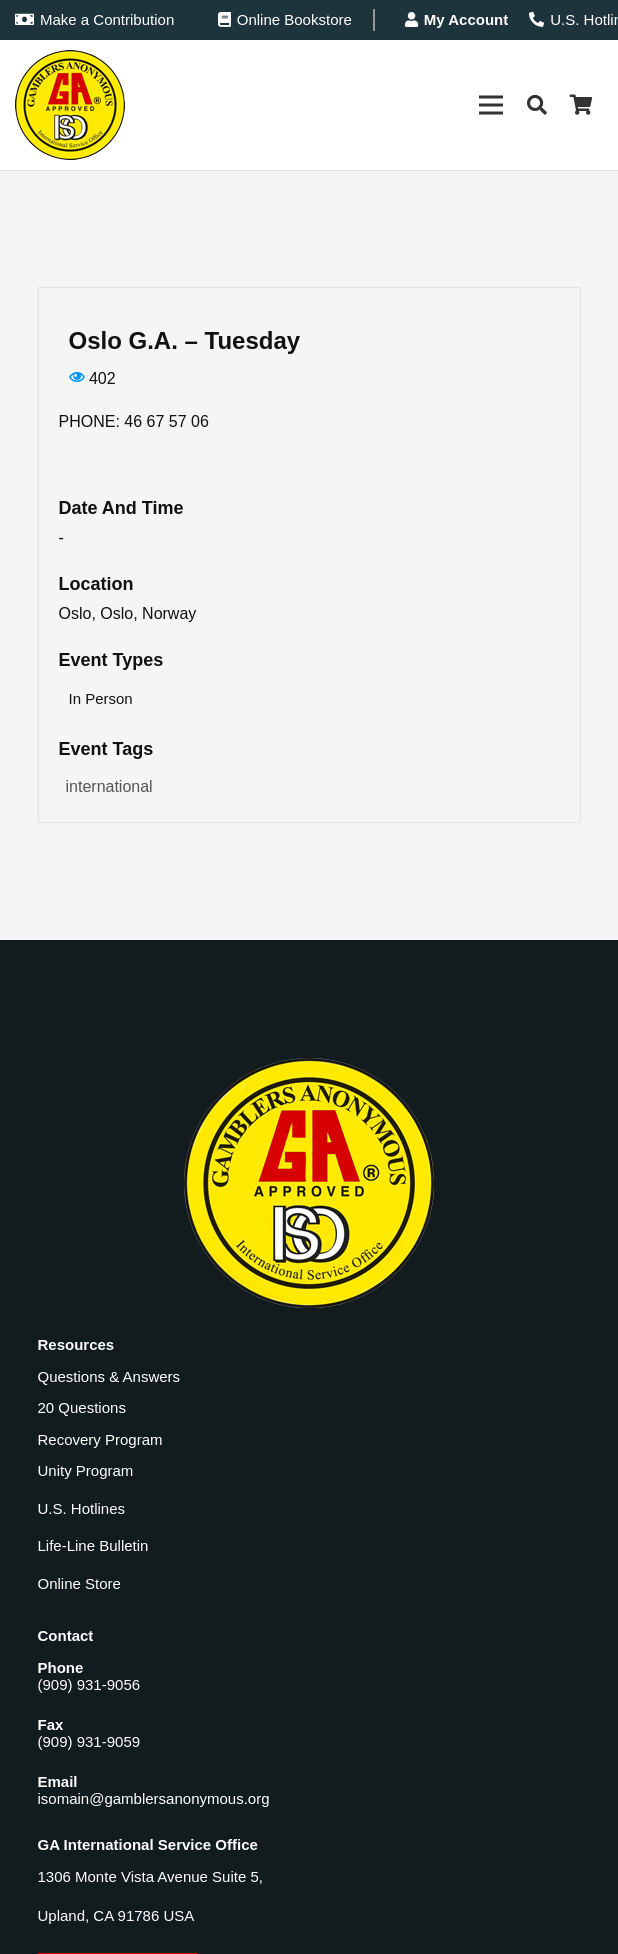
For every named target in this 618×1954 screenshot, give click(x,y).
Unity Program (86, 1470)
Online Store (79, 1583)
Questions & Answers (109, 1376)
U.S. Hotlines (82, 1508)
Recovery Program (100, 1439)
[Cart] (581, 105)
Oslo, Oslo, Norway (128, 613)
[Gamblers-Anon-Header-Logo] (70, 105)
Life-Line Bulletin (93, 1545)
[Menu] (491, 105)
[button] (537, 105)
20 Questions (82, 1407)
